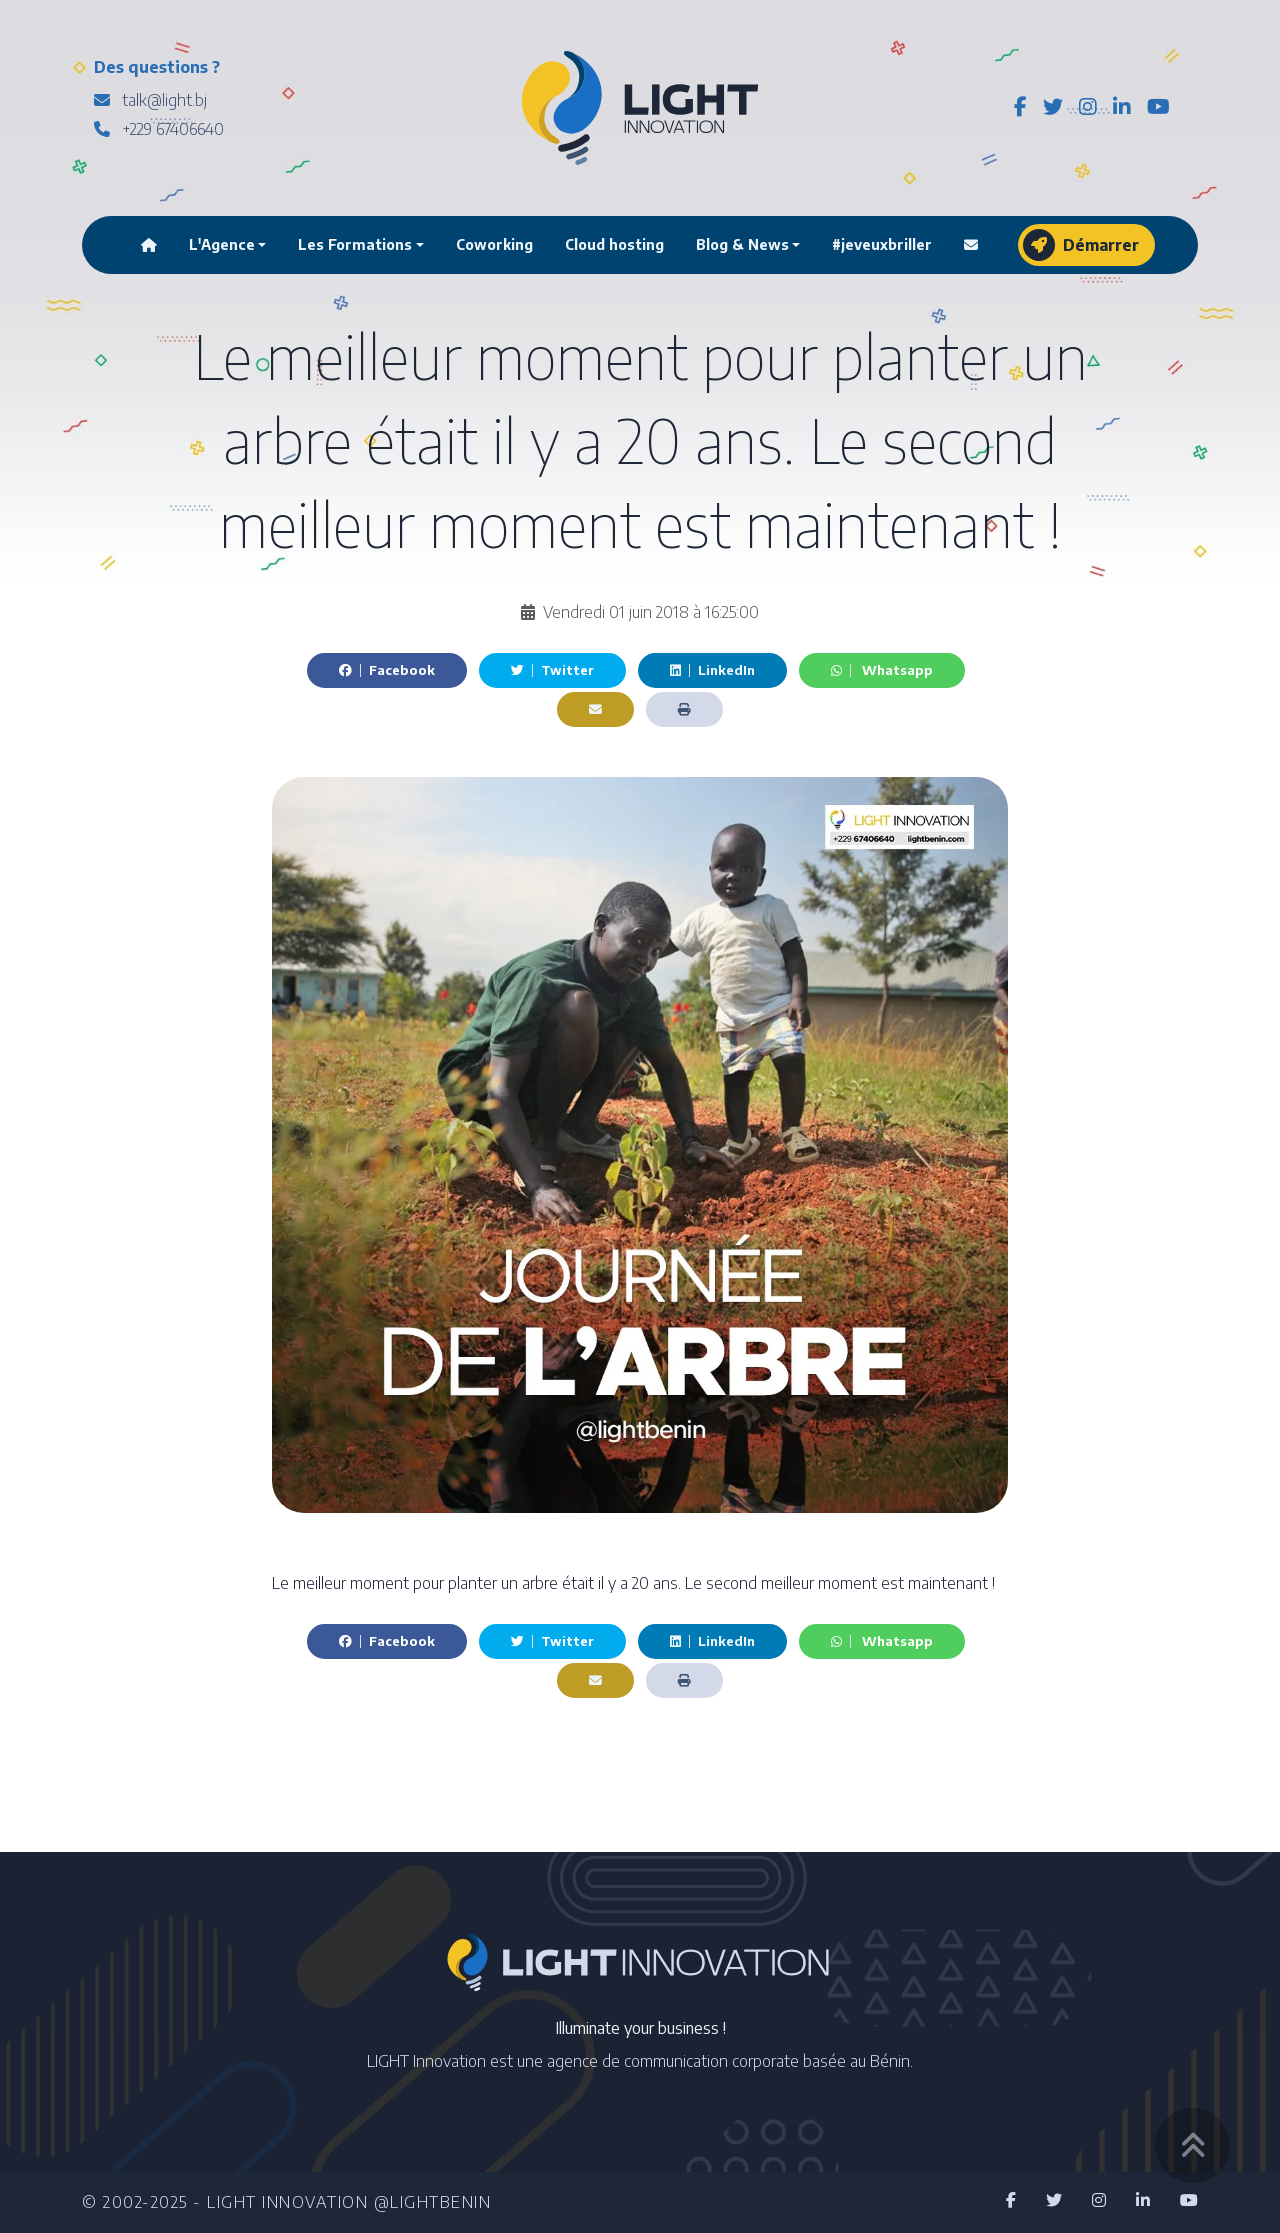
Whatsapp (882, 670)
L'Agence (222, 244)
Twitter (552, 670)
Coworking (494, 244)
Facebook (387, 670)
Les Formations (355, 244)
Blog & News (742, 244)
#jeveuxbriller (882, 244)
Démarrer (1081, 245)
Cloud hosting (614, 244)
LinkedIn (712, 670)
